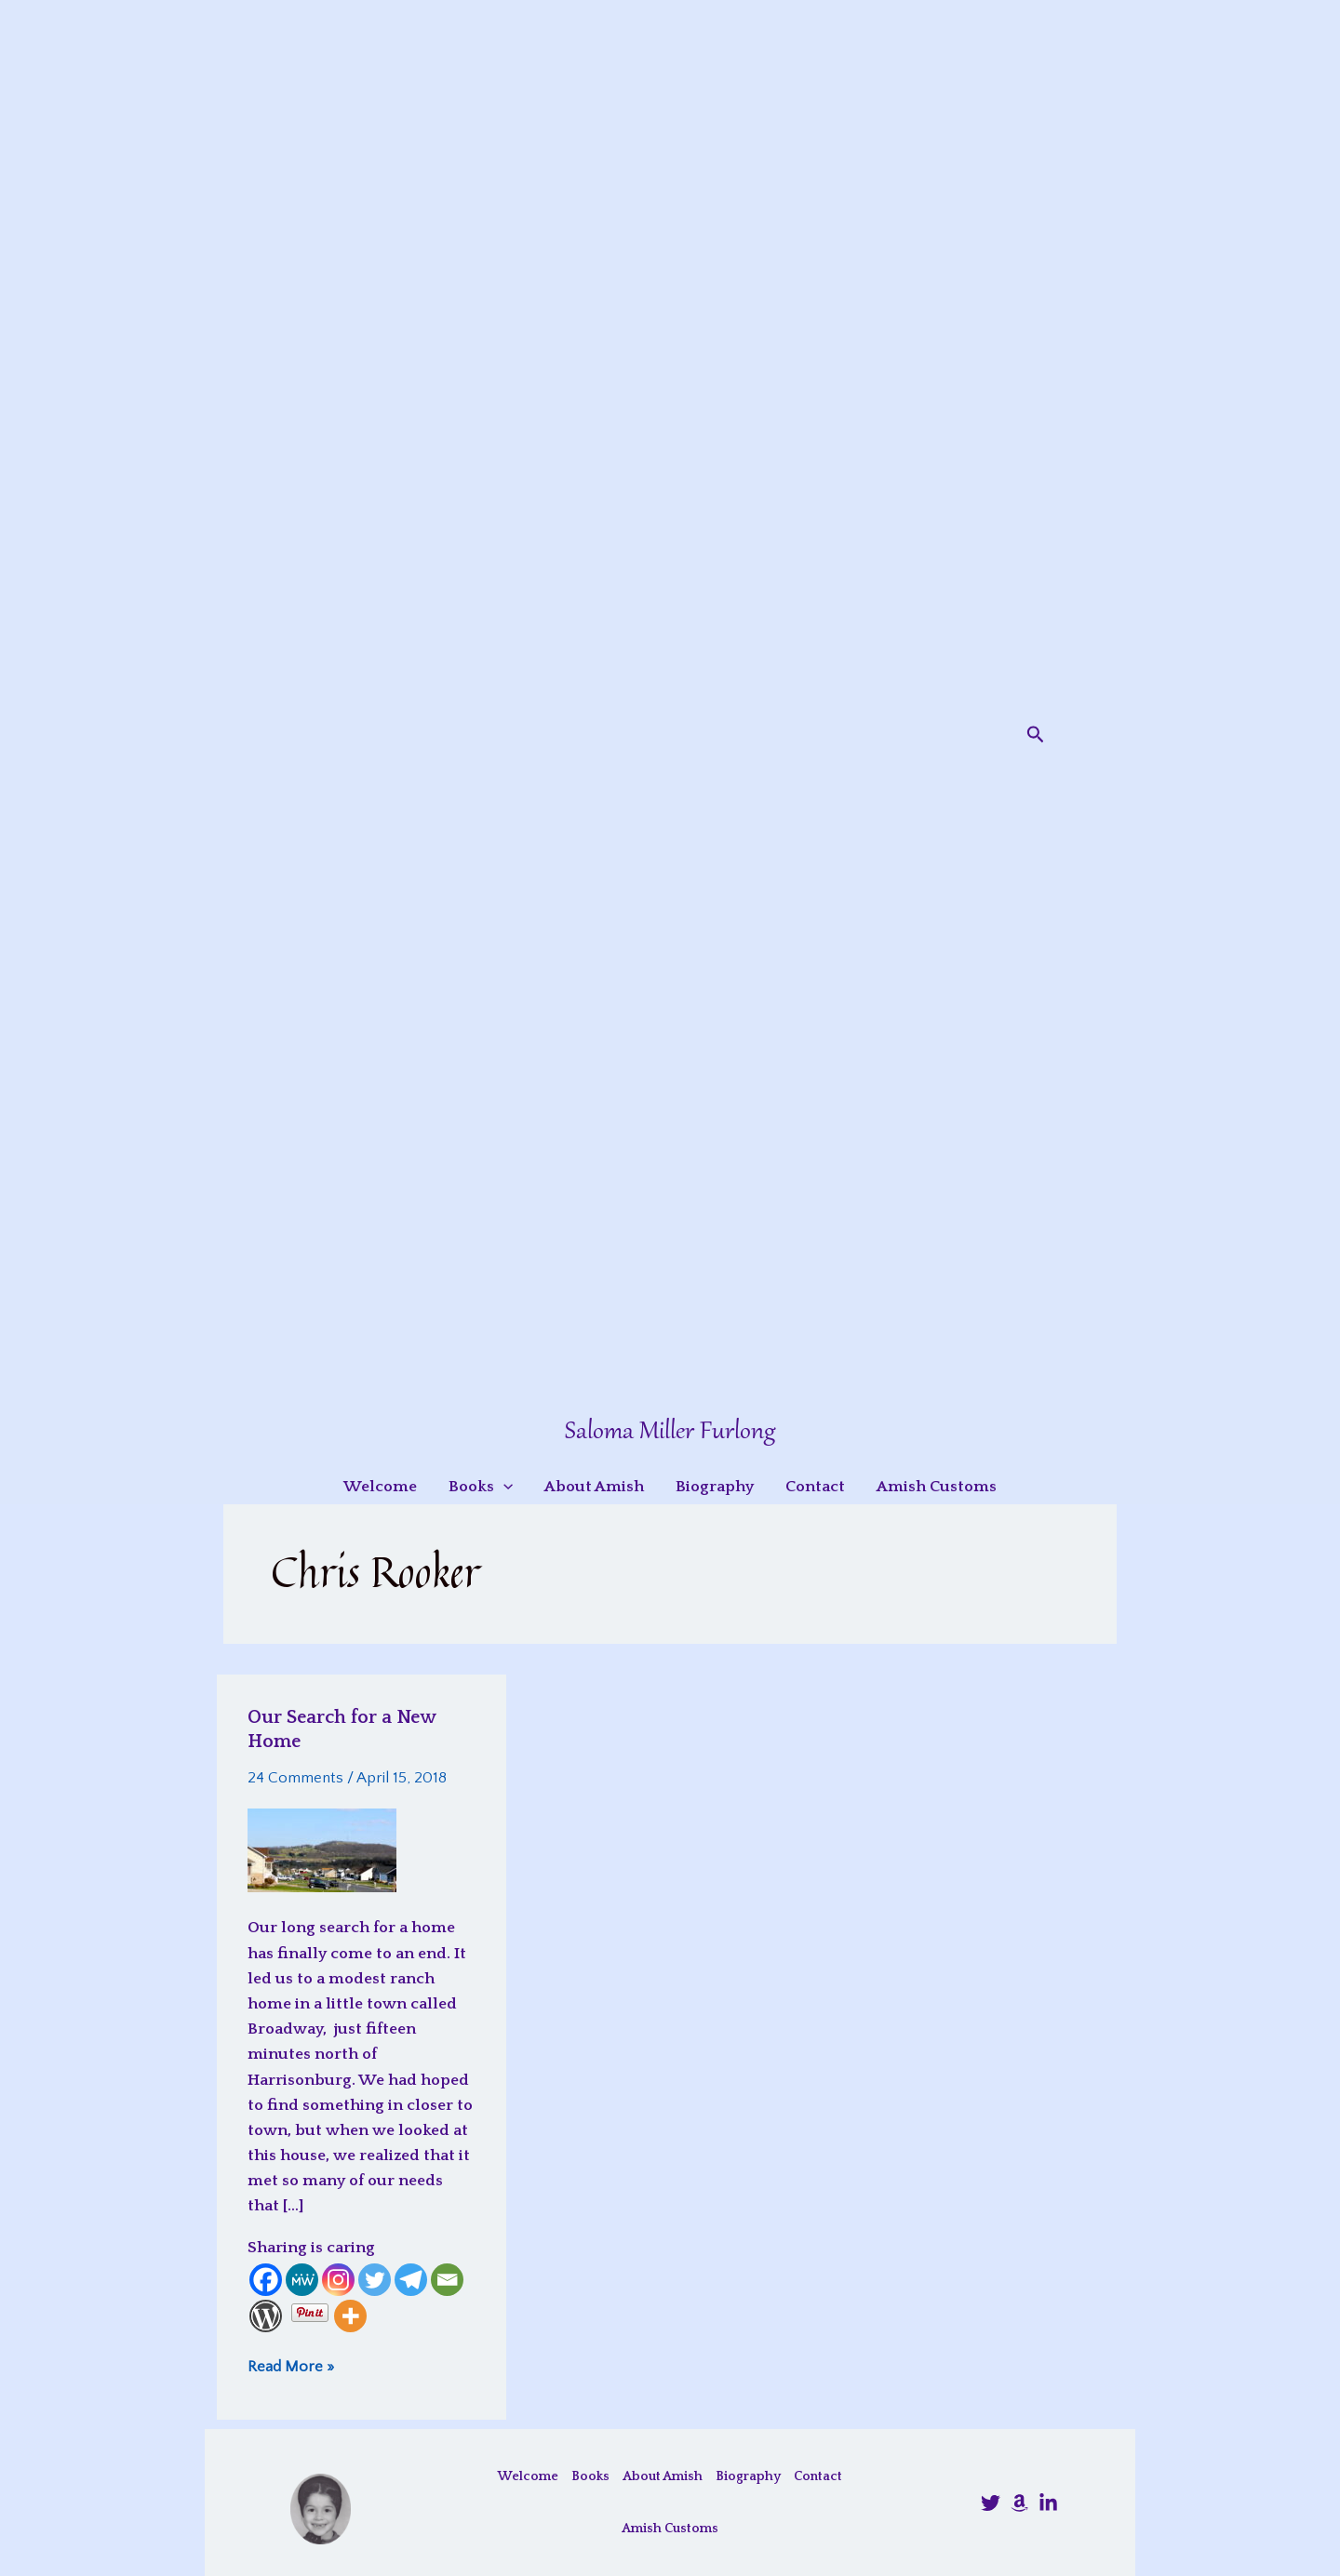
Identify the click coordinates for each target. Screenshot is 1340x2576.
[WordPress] (265, 2316)
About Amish (663, 2476)
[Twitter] (374, 2279)
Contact (818, 2476)
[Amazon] (1019, 2503)
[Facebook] (265, 2279)
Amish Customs (670, 2528)
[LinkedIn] (1048, 2503)
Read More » (291, 2366)
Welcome (528, 2476)
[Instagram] (338, 2279)
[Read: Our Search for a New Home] (322, 1849)
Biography (748, 2476)
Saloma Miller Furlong (670, 1432)
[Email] (447, 2279)
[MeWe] (302, 2279)
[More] (350, 2316)
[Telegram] (411, 2279)
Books (590, 2476)
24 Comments (295, 1777)
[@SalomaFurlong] (990, 2503)
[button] (1035, 735)
